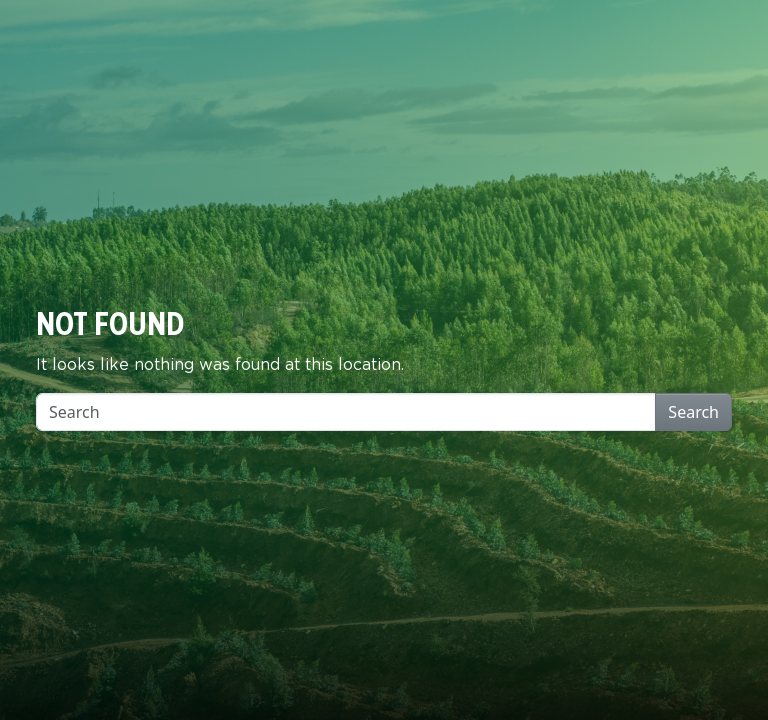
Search (693, 412)
